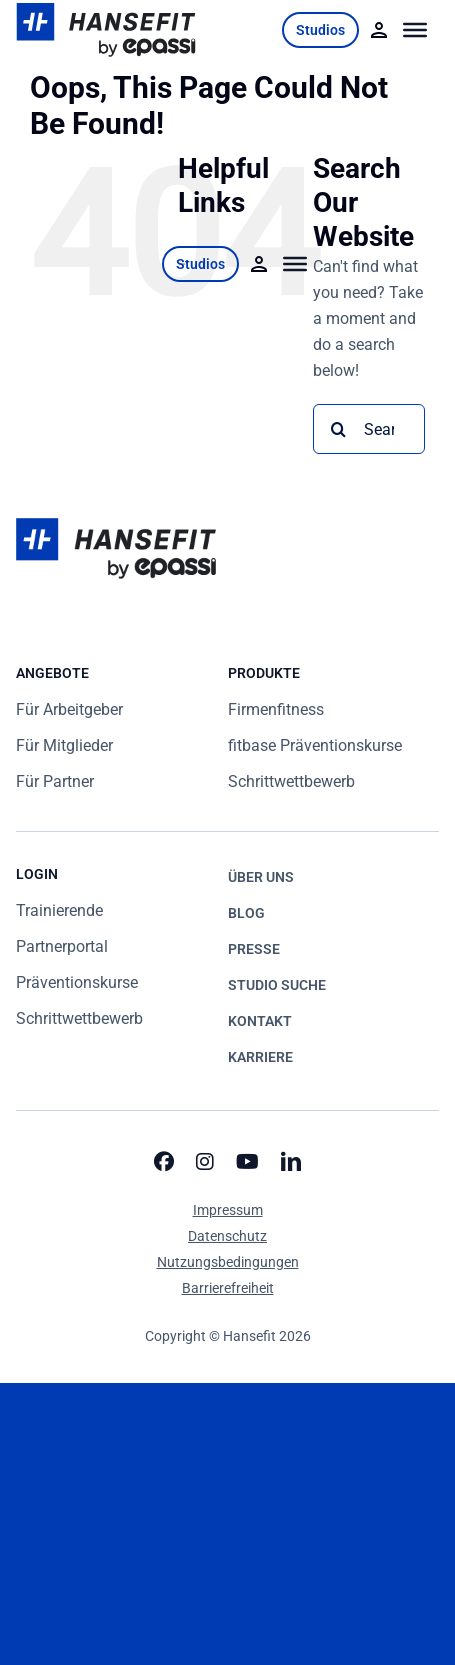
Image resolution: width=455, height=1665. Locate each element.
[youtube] (247, 1162)
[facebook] (164, 1162)
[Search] (338, 429)
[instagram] (205, 1162)
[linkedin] (291, 1162)
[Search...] (369, 429)
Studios (320, 30)
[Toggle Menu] (415, 30)
